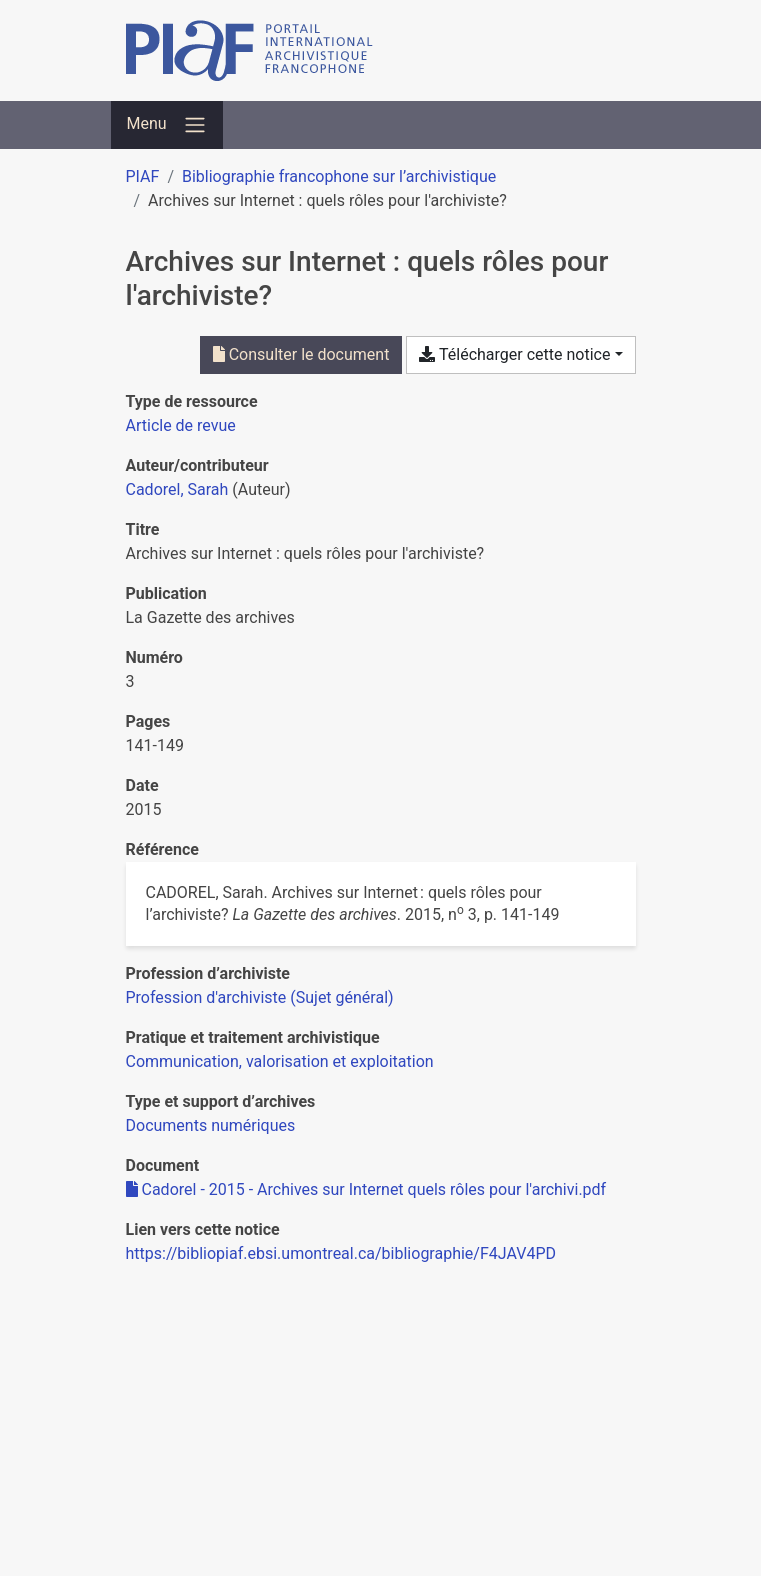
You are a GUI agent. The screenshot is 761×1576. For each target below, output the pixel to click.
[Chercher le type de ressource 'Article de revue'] (181, 425)
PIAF (143, 176)
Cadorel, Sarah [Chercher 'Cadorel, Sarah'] (177, 489)
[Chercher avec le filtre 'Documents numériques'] (211, 1125)
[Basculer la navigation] (167, 125)
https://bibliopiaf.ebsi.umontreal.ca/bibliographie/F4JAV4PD (341, 1253)
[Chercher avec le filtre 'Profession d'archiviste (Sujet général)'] (260, 997)
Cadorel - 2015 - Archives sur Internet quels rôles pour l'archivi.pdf (366, 1189)
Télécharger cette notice (514, 354)
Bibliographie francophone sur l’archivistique (339, 176)
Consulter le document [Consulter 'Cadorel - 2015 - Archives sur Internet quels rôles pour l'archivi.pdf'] (301, 354)
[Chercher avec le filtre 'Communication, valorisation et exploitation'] (280, 1061)
